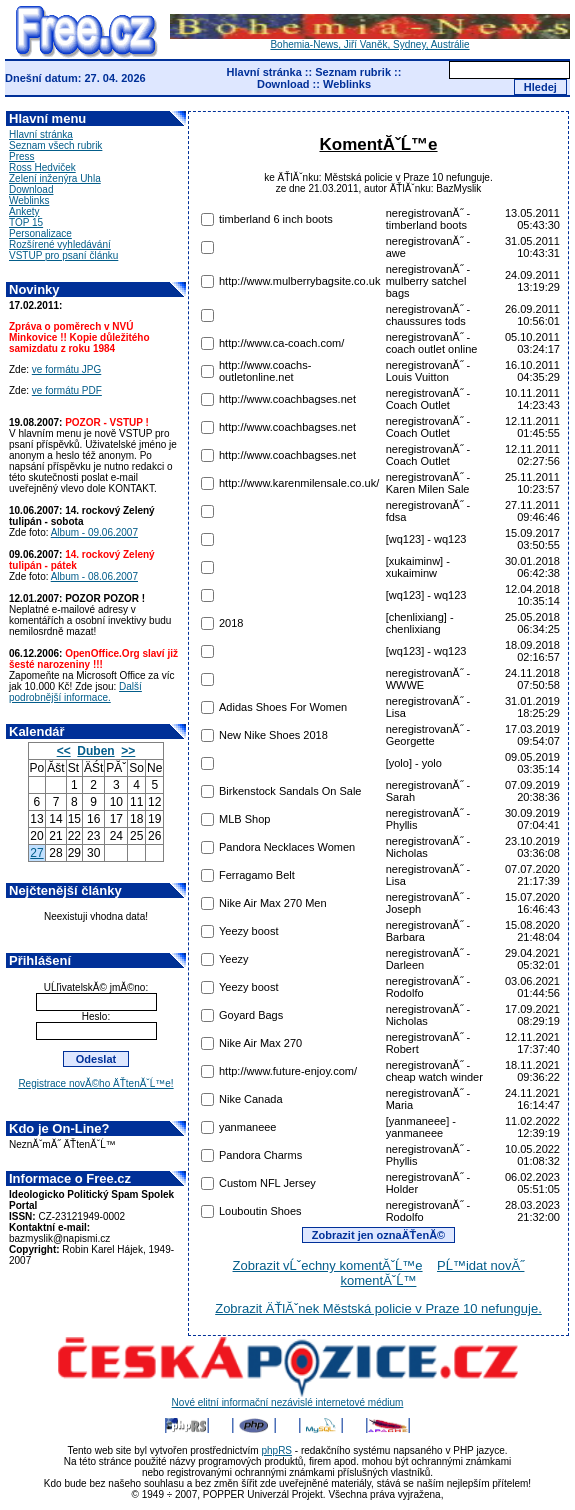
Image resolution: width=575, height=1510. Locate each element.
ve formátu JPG (66, 369)
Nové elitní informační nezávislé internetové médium (288, 1398)
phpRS (276, 1450)
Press (22, 156)
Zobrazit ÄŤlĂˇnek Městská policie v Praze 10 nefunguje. (378, 1308)
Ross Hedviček (42, 167)
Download (283, 84)
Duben (95, 751)
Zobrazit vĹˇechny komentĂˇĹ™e (328, 1265)
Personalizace (40, 233)
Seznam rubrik (353, 72)
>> (128, 751)
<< (64, 751)
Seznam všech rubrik (55, 145)
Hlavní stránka (264, 72)
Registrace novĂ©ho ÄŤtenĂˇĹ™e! (95, 1083)
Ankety (24, 211)
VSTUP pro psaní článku (63, 255)
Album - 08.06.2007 (94, 576)
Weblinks (347, 84)
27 (36, 853)
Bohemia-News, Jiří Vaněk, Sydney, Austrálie (370, 40)
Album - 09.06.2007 (94, 532)
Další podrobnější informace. (75, 692)
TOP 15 (26, 222)
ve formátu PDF (67, 390)
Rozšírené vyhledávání (60, 244)
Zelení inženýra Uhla (55, 178)
